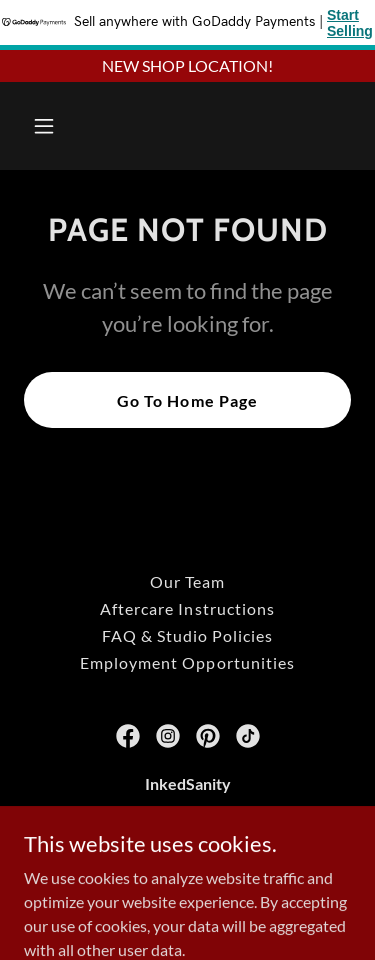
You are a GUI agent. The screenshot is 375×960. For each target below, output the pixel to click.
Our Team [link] (187, 581)
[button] (61, 126)
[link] (128, 736)
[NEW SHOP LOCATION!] (187, 66)
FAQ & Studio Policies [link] (187, 635)
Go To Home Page (187, 400)
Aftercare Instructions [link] (187, 608)
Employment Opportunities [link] (187, 662)
